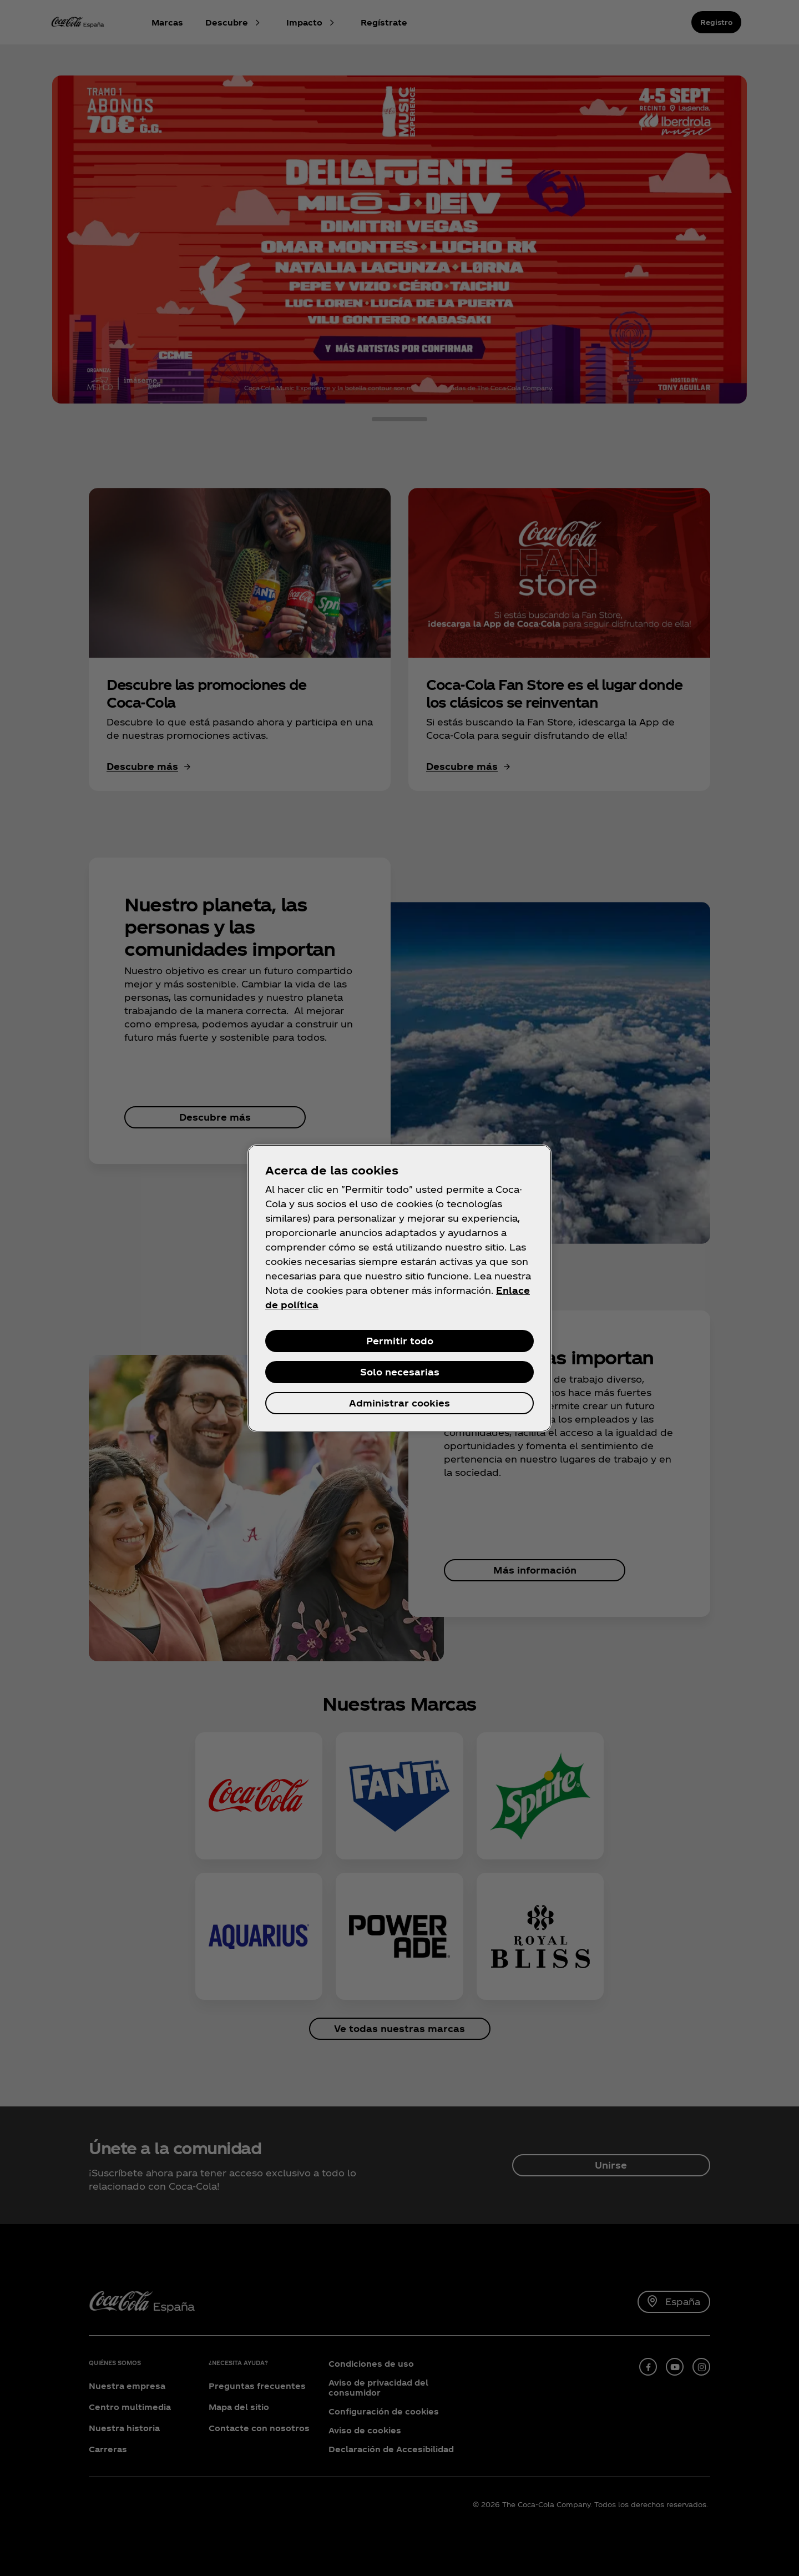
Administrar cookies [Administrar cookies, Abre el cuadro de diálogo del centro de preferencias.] (399, 1403)
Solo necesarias (399, 1372)
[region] (399, 1288)
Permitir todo (399, 1340)
